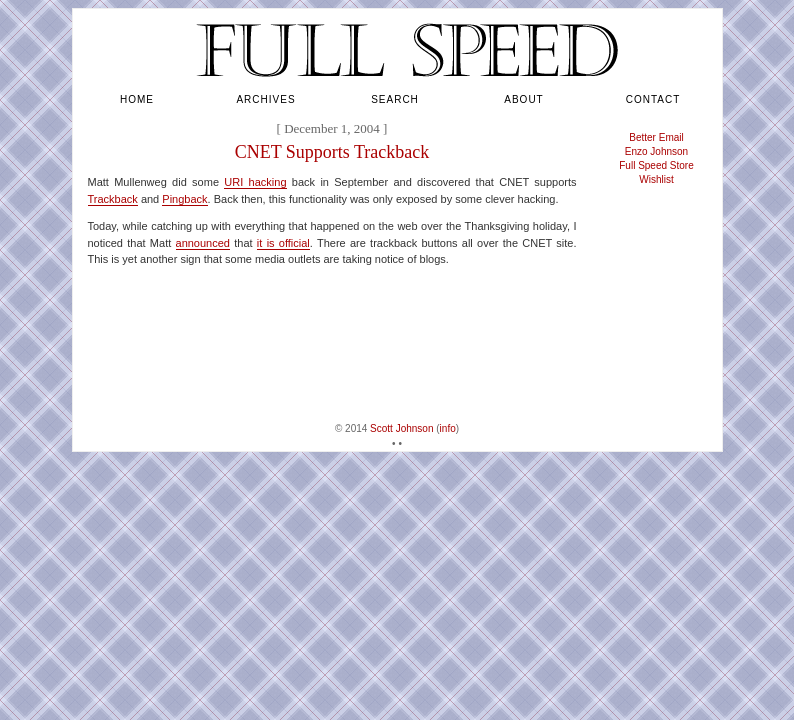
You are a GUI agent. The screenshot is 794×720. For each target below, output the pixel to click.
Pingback (184, 199)
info (448, 428)
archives (265, 99)
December (310, 128)
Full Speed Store (656, 165)
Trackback (113, 199)
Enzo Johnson (656, 151)
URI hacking (255, 182)
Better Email (656, 137)
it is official (283, 243)
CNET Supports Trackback (332, 152)
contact (653, 99)
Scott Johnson (401, 428)
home (137, 99)
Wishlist (656, 179)
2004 (367, 128)
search (395, 99)
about (523, 99)
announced (203, 243)
